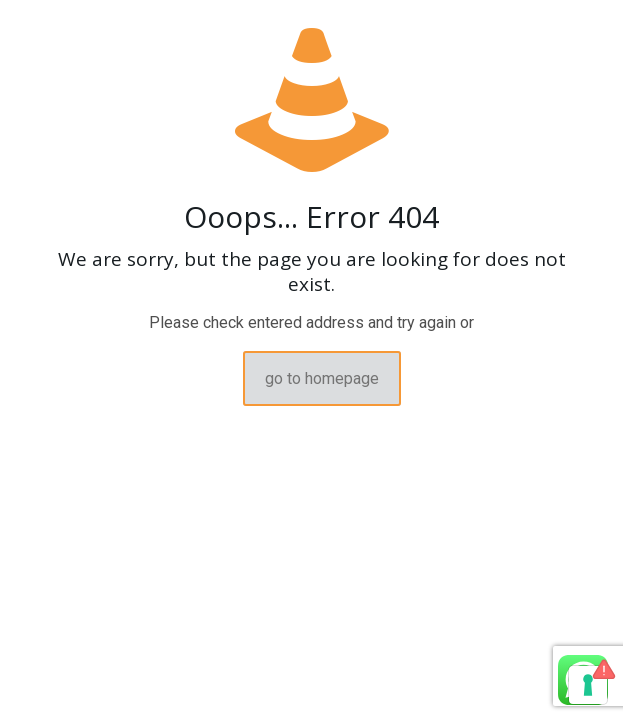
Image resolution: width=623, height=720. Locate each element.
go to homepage (322, 378)
